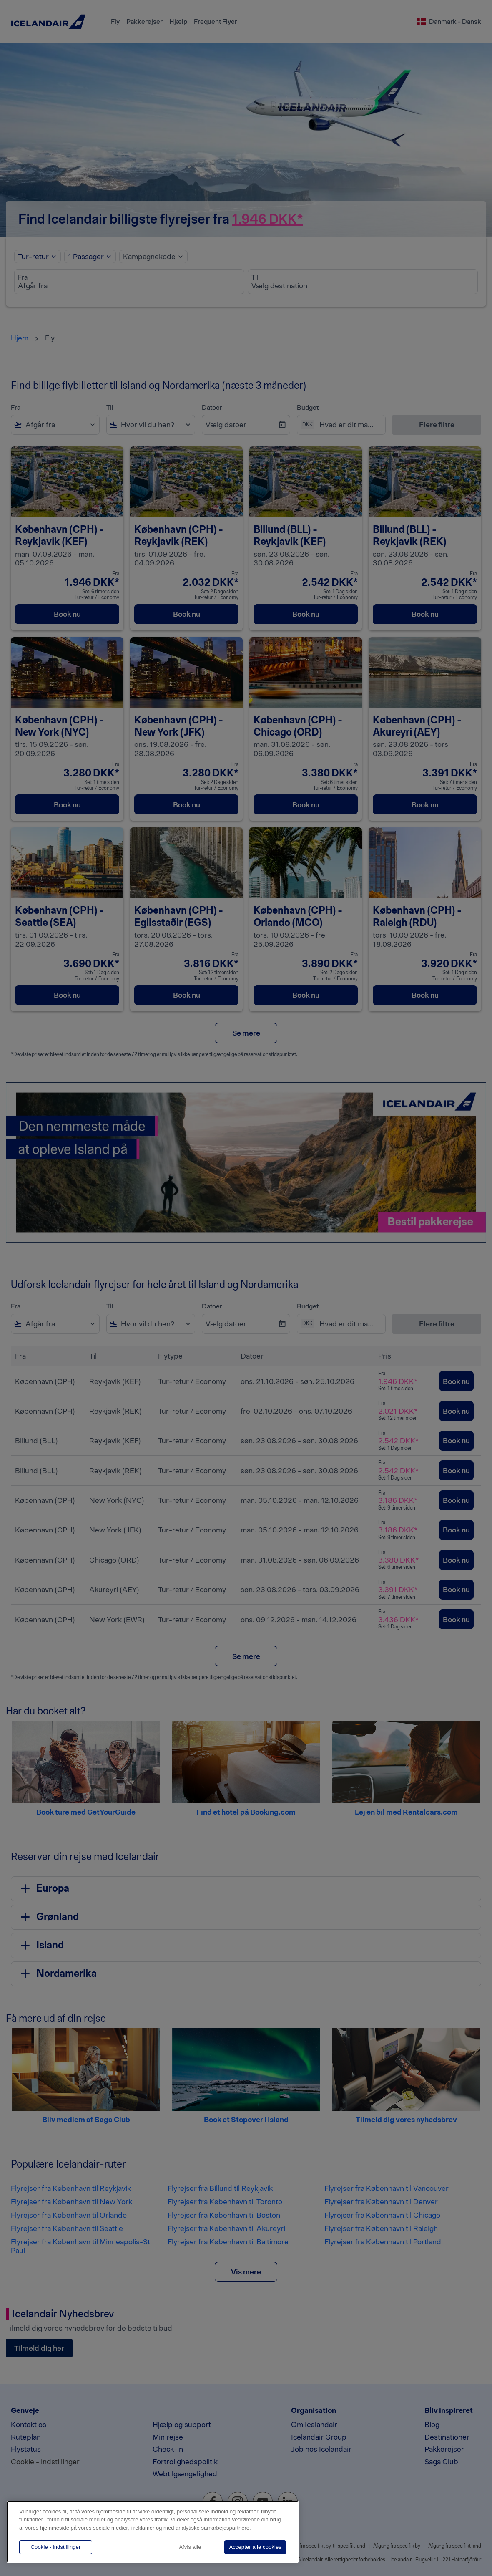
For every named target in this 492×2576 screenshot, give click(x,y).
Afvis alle (190, 2547)
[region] (153, 2532)
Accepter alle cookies (255, 2547)
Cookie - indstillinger (56, 2547)
